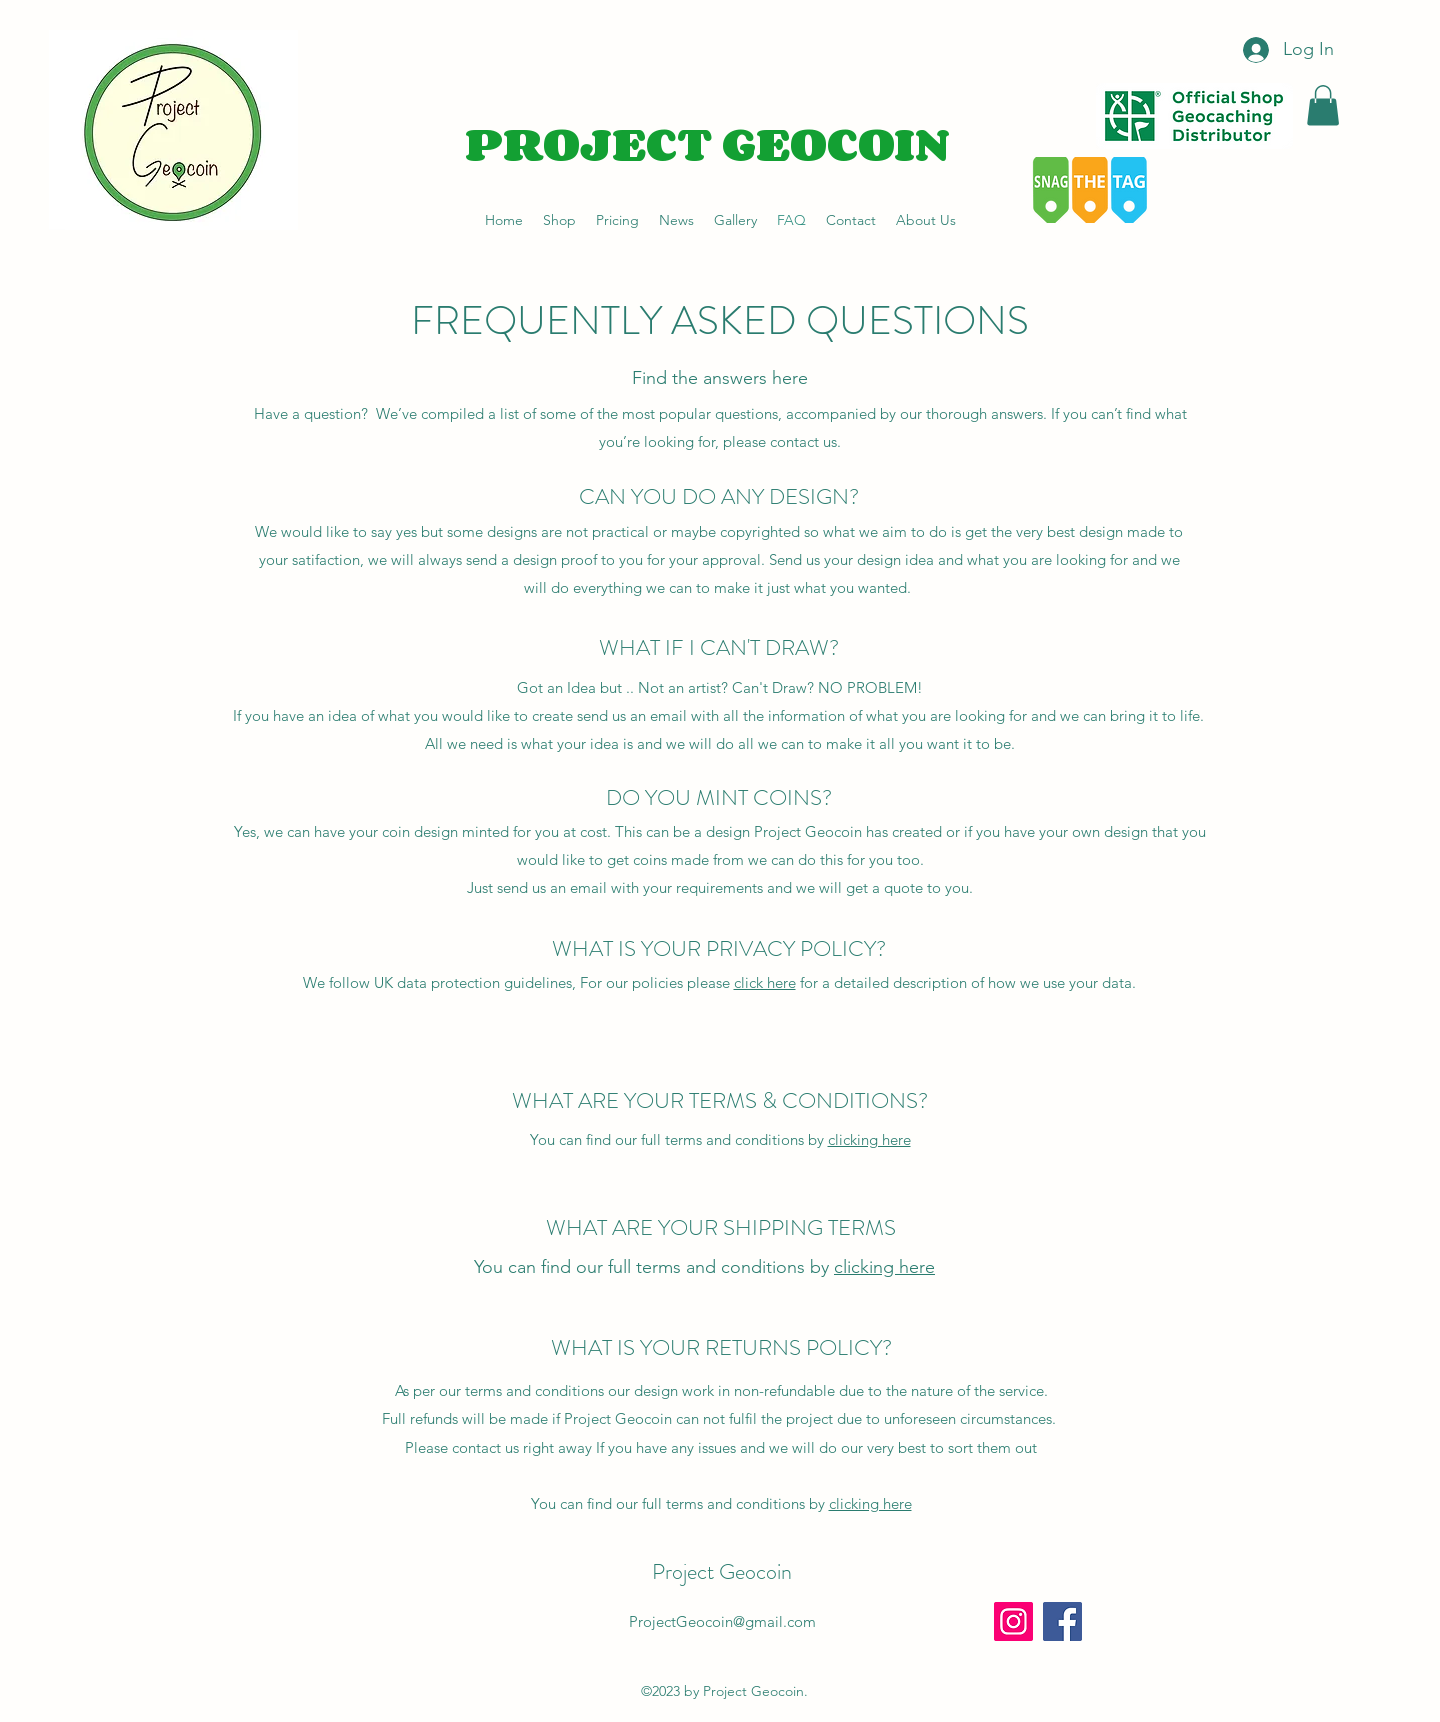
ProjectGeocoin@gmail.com (722, 1621)
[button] (1323, 105)
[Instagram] (1013, 1621)
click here (765, 982)
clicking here (869, 1139)
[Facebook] (1062, 1621)
